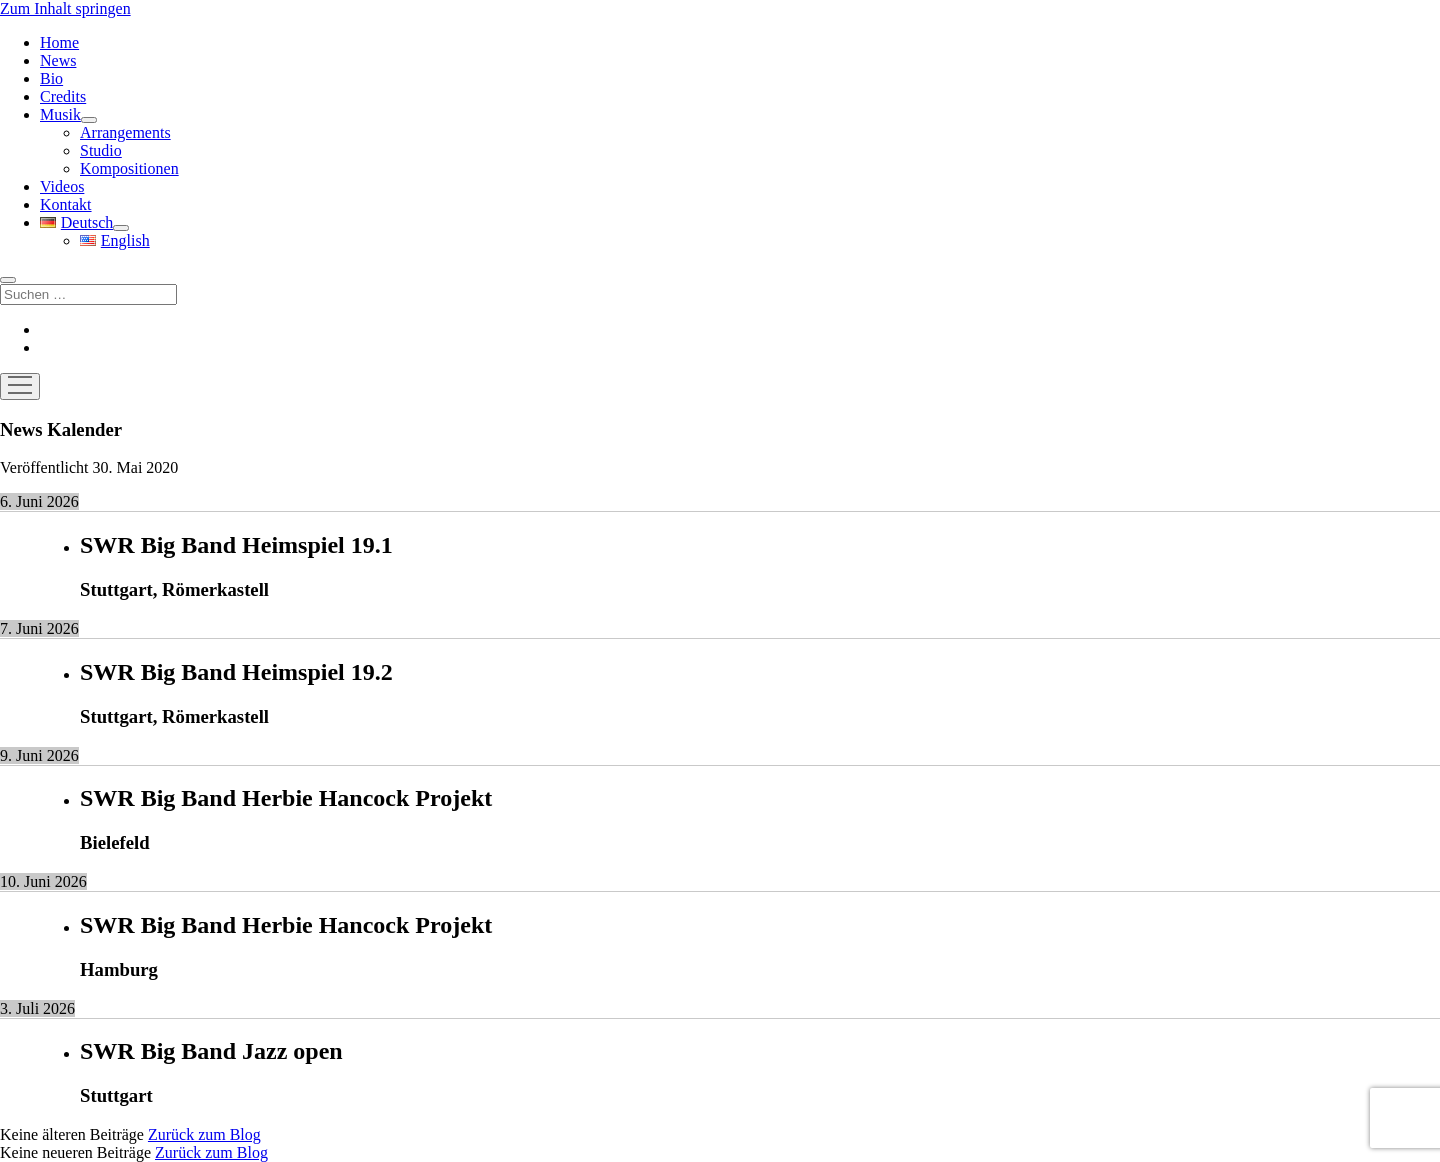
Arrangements (125, 132)
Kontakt (66, 204)
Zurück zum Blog (204, 1134)
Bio (51, 78)
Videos (62, 186)
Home (59, 42)
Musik (60, 114)
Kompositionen (129, 168)
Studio (101, 150)
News (58, 60)
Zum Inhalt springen (65, 8)
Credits (63, 96)
